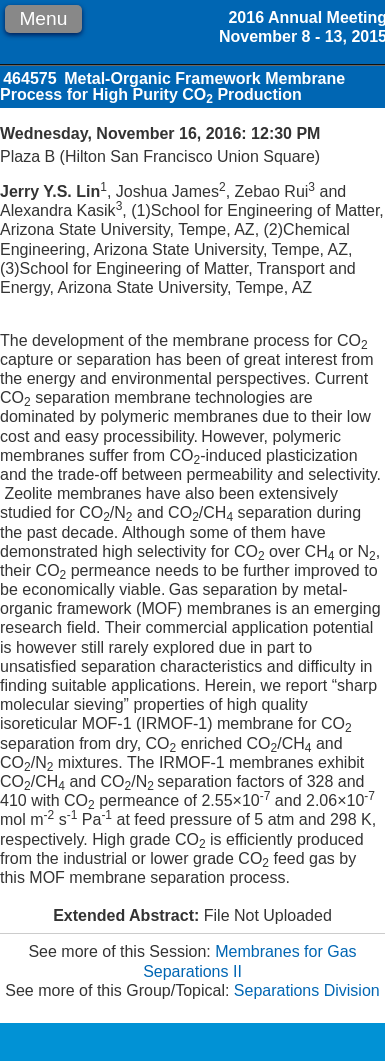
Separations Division (307, 990)
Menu (43, 18)
